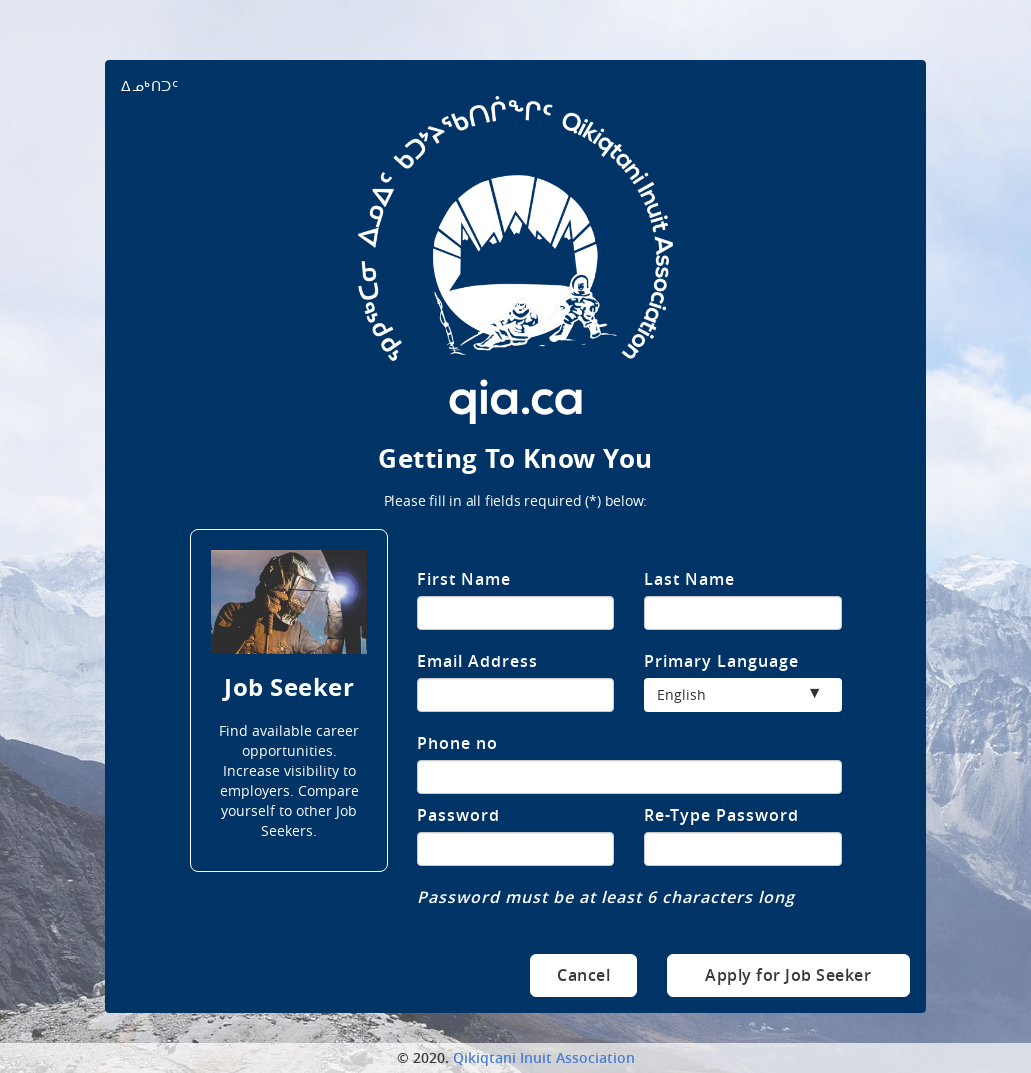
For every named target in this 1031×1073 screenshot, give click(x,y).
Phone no (457, 743)
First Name (464, 579)
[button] (742, 695)
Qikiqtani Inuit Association (544, 1057)
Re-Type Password (721, 815)
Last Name (689, 579)
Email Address (477, 661)
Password (458, 815)
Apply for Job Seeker (788, 975)
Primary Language (721, 661)
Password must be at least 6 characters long (606, 897)
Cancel (583, 975)
